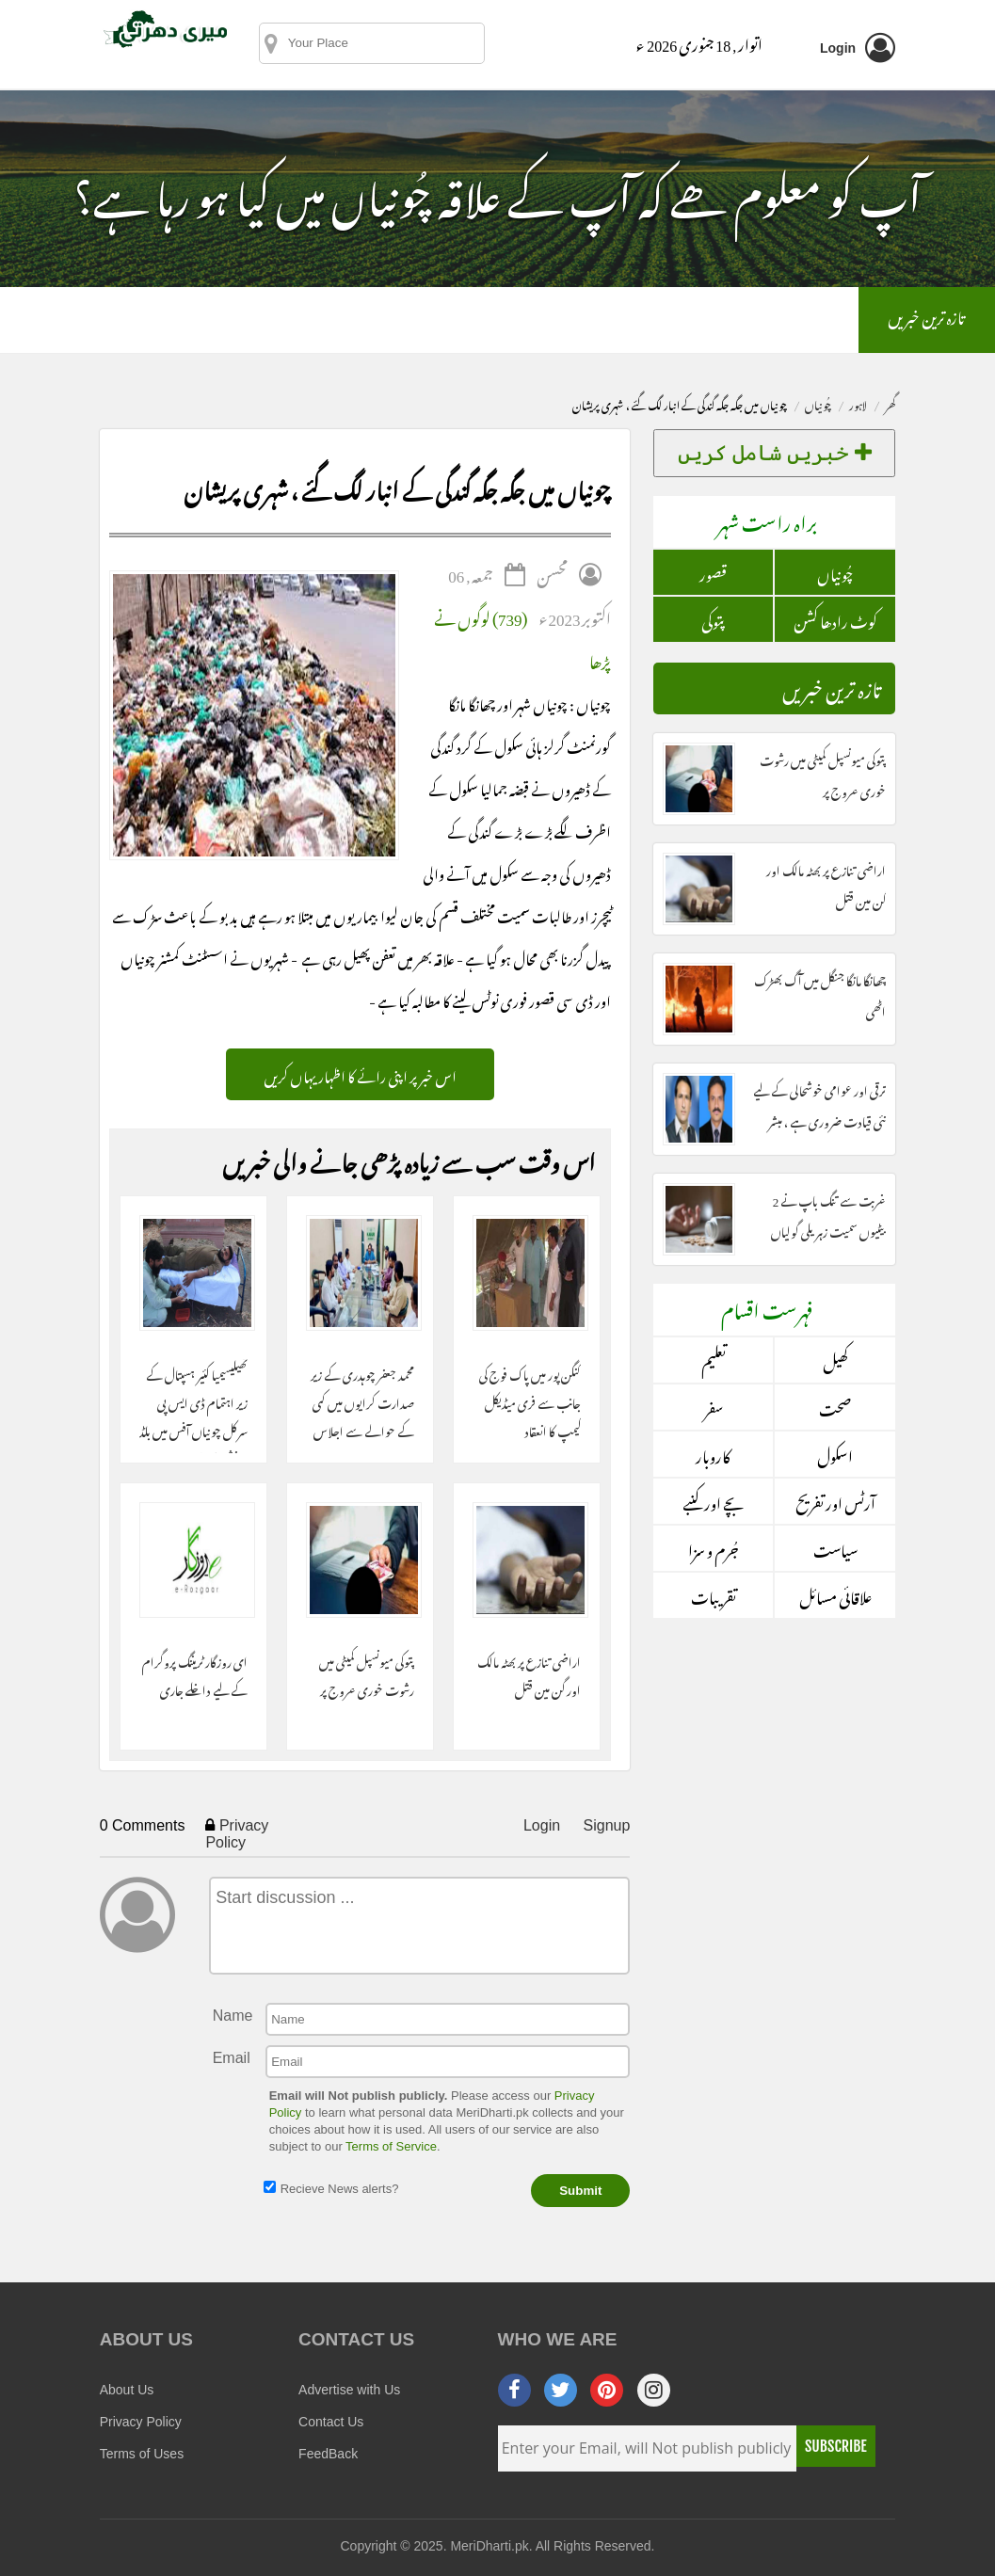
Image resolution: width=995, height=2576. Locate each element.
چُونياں (818, 403)
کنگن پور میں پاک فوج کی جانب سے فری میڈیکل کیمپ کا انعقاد (530, 1402)
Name (233, 2016)
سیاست (835, 1548)
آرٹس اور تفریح (835, 1501)
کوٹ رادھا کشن (835, 619)
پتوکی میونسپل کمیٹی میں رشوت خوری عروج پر (366, 1675)
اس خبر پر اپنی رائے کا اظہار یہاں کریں (360, 1074)
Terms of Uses (142, 2453)
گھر (890, 403)
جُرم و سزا (713, 1548)
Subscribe (836, 2446)
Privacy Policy (236, 1833)
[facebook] (514, 2390)
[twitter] (560, 2390)
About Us (127, 2389)
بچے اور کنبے (713, 1501)
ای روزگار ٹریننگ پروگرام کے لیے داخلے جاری (195, 1675)
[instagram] (653, 2390)
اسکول (835, 1454)
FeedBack (328, 2453)
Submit (580, 2191)
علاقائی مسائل (835, 1595)
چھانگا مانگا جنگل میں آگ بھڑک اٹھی (820, 994)
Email (231, 2058)
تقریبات (713, 1595)
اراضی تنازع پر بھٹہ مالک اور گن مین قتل (529, 1675)
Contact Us (330, 2421)
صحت (835, 1407)
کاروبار (713, 1454)
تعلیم (713, 1360)
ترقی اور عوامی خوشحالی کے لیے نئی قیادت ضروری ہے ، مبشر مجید (819, 1119)
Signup (607, 1825)
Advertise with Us (349, 2389)
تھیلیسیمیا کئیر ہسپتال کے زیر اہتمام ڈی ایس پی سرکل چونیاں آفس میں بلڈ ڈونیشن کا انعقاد (193, 1406)
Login (541, 1825)
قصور (713, 572)
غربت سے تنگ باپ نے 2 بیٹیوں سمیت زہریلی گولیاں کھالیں (828, 1229)
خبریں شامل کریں (775, 452)
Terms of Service (391, 2146)
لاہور (858, 403)
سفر (713, 1407)
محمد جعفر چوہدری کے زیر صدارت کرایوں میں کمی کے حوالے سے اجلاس (362, 1402)
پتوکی (713, 619)
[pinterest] (606, 2390)
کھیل (835, 1360)
